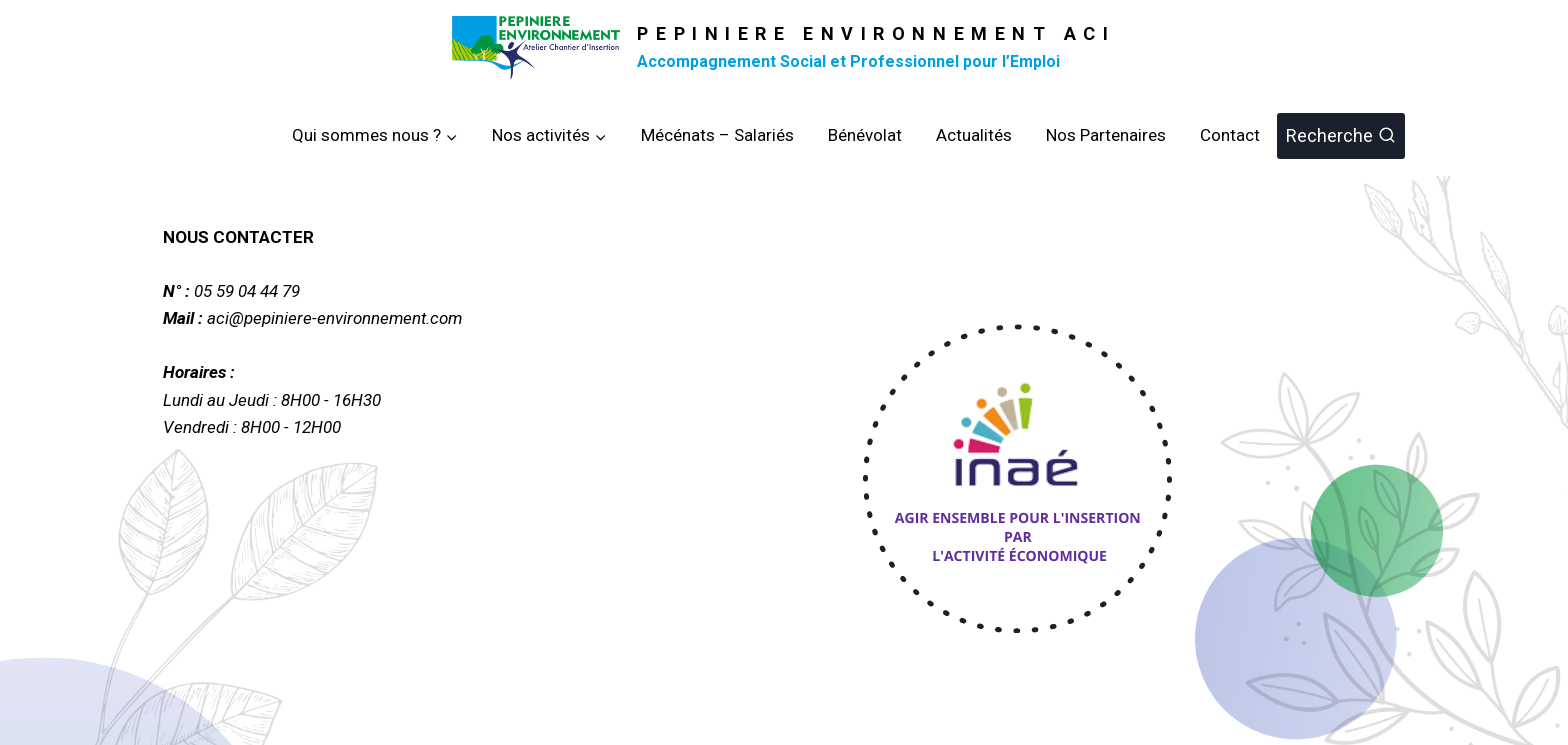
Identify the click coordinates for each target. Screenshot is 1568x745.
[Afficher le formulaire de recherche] (1341, 136)
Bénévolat (865, 135)
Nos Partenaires (1106, 135)
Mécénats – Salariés (717, 135)
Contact (1230, 135)
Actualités (974, 135)
